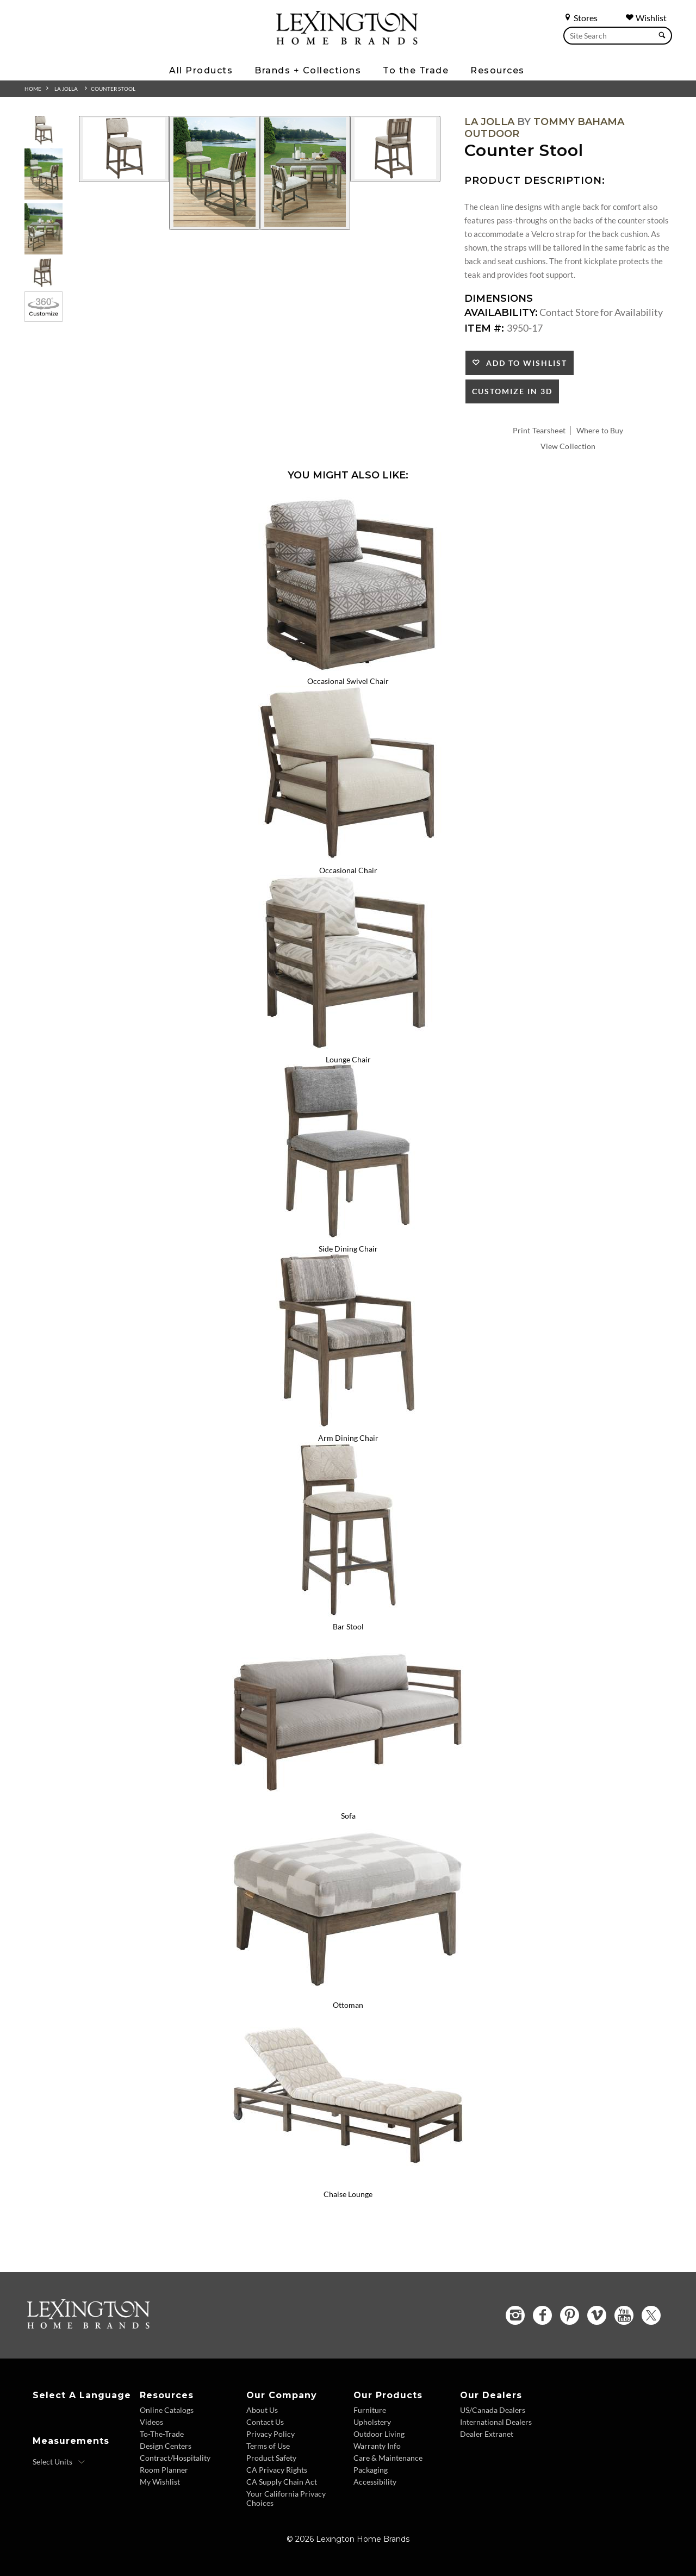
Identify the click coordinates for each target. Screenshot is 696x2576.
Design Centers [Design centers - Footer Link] (165, 2445)
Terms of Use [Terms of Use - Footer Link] (268, 2445)
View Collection (568, 446)
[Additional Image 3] (305, 172)
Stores (580, 18)
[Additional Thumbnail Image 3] (43, 228)
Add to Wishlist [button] (524, 363)
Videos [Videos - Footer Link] (151, 2421)
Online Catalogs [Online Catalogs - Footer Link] (167, 2410)
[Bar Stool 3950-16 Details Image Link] (348, 1613)
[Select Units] (59, 2462)
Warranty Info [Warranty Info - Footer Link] (377, 2445)
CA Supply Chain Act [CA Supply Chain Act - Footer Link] (281, 2481)
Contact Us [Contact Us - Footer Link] (265, 2421)
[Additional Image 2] (214, 172)
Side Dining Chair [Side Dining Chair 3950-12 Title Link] (348, 1248)
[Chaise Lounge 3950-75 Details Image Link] (348, 2180)
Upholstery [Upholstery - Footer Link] (372, 2421)
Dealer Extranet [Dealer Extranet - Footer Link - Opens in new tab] (486, 2433)
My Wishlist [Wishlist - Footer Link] (160, 2481)
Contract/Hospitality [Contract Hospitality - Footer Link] (175, 2457)
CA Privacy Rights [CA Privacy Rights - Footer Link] (276, 2469)
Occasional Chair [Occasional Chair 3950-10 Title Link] (348, 870)
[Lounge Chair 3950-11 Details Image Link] (348, 1045)
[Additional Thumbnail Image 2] (43, 173)
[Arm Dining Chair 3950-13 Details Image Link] (348, 1423)
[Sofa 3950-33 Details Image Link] (348, 1801)
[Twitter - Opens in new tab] (651, 2315)
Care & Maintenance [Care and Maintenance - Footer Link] (387, 2457)
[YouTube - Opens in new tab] (623, 2315)
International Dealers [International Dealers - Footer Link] (496, 2421)
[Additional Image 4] (395, 149)
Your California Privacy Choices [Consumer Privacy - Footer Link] (286, 2498)
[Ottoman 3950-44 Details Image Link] (348, 1990)
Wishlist (646, 18)
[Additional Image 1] (124, 149)
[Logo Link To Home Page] (347, 41)
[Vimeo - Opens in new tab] (596, 2315)
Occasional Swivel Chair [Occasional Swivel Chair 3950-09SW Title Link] (348, 681)
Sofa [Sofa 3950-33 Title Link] (348, 1815)
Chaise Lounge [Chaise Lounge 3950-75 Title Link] (348, 2194)
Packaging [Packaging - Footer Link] (370, 2469)
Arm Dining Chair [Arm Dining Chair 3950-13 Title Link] (348, 1437)
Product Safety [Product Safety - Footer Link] (271, 2457)
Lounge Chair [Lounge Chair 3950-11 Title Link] (348, 1059)
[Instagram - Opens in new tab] (515, 2315)
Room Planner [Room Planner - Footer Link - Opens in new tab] (164, 2469)
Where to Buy (600, 430)
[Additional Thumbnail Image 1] (43, 130)
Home (32, 88)
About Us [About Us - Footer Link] (262, 2410)
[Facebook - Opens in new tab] (542, 2315)
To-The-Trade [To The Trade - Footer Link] (162, 2433)
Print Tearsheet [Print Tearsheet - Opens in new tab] (539, 430)
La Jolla (66, 88)
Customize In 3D (512, 391)
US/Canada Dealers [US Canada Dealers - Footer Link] (492, 2410)
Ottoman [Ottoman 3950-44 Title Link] (348, 2004)
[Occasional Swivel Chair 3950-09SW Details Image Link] (348, 667)
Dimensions (498, 298)
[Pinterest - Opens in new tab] (569, 2315)
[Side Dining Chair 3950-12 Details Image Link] (348, 1234)
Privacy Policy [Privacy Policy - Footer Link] (270, 2433)
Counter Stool (113, 88)
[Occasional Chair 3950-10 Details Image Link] (348, 856)
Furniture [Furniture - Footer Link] (369, 2410)
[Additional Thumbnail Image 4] (43, 272)
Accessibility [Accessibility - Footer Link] (374, 2481)
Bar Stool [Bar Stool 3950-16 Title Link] (348, 1626)
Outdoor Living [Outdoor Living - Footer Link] (379, 2433)
